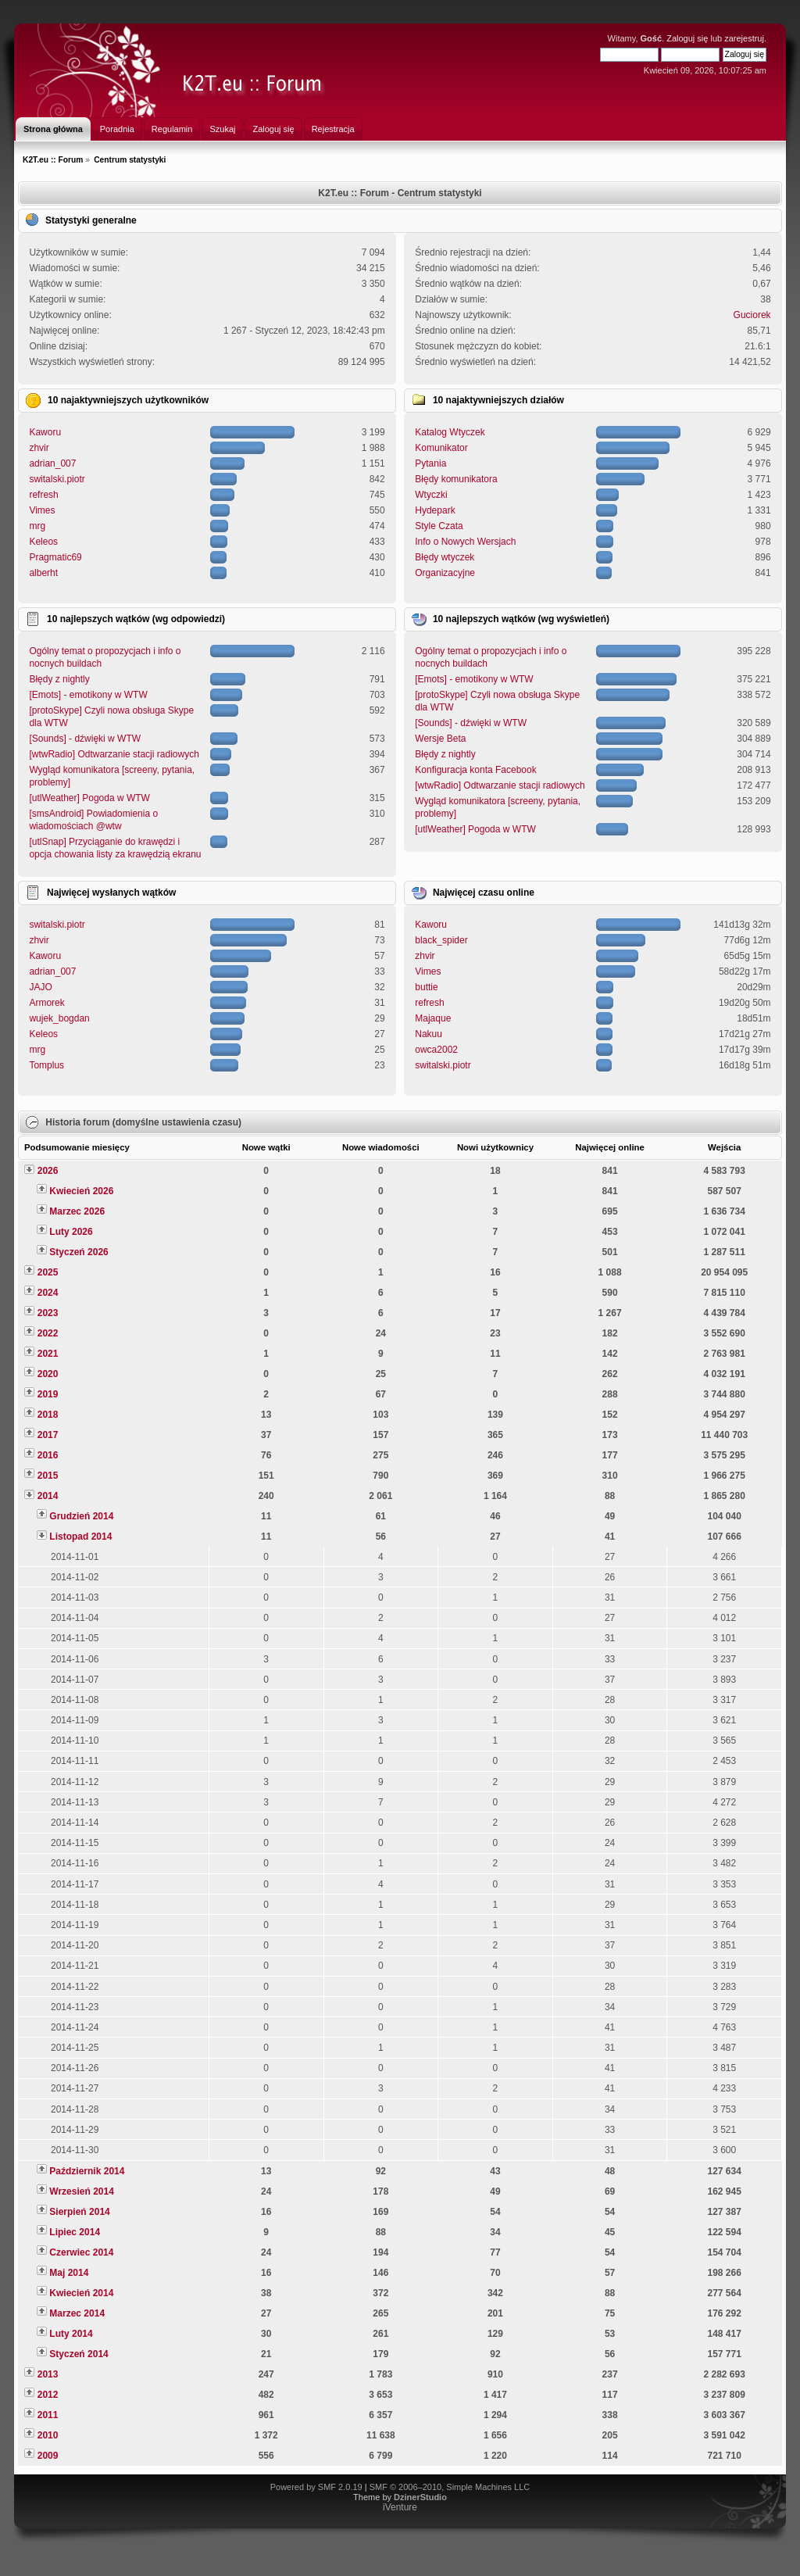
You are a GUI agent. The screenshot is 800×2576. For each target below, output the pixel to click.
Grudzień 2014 (81, 1516)
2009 (48, 2455)
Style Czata (438, 526)
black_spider (441, 940)
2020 (48, 1373)
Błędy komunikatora (456, 479)
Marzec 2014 (77, 2313)
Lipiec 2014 (74, 2232)
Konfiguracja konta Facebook (475, 769)
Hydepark (435, 510)
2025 (48, 1272)
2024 (48, 1292)
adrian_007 (52, 463)
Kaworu (45, 432)
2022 (48, 1333)
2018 (48, 1414)
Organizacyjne (445, 572)
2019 (48, 1394)
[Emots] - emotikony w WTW (88, 694)
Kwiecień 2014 (81, 2293)
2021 (48, 1353)
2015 (48, 1475)
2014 (48, 1495)
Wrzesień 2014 (81, 2191)
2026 (48, 1170)
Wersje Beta (440, 738)
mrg (37, 526)
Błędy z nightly (59, 679)
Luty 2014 (70, 2333)
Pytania (430, 463)
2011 (48, 2415)
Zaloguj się (687, 38)
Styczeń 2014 (78, 2354)
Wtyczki (431, 494)
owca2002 (436, 1049)
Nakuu (428, 1034)
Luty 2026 (70, 1231)
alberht (43, 572)
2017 (48, 1434)
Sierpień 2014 (79, 2211)
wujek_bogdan (59, 1018)
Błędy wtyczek (444, 557)
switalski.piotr (56, 479)
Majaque (433, 1018)
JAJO (40, 987)
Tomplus (46, 1065)
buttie (426, 987)
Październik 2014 (86, 2171)
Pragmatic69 (55, 557)
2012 (48, 2394)
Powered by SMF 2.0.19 (316, 2487)
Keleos (43, 541)
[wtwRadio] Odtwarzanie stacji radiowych (113, 754)
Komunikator (441, 447)
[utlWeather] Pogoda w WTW (89, 797)
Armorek (46, 1002)
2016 (48, 1455)
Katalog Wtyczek (449, 432)
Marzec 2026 (77, 1211)
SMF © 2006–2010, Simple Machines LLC (450, 2487)
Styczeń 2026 (78, 1252)
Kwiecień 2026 (81, 1191)
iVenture (400, 2507)
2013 (48, 2374)
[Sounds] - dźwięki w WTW (85, 738)
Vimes (42, 510)
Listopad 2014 (80, 1536)
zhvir (38, 447)
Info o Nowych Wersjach (465, 541)
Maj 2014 (68, 2272)
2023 (48, 1313)
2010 (48, 2435)
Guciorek (752, 314)
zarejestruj (744, 38)
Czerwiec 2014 (81, 2252)
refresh (43, 494)
